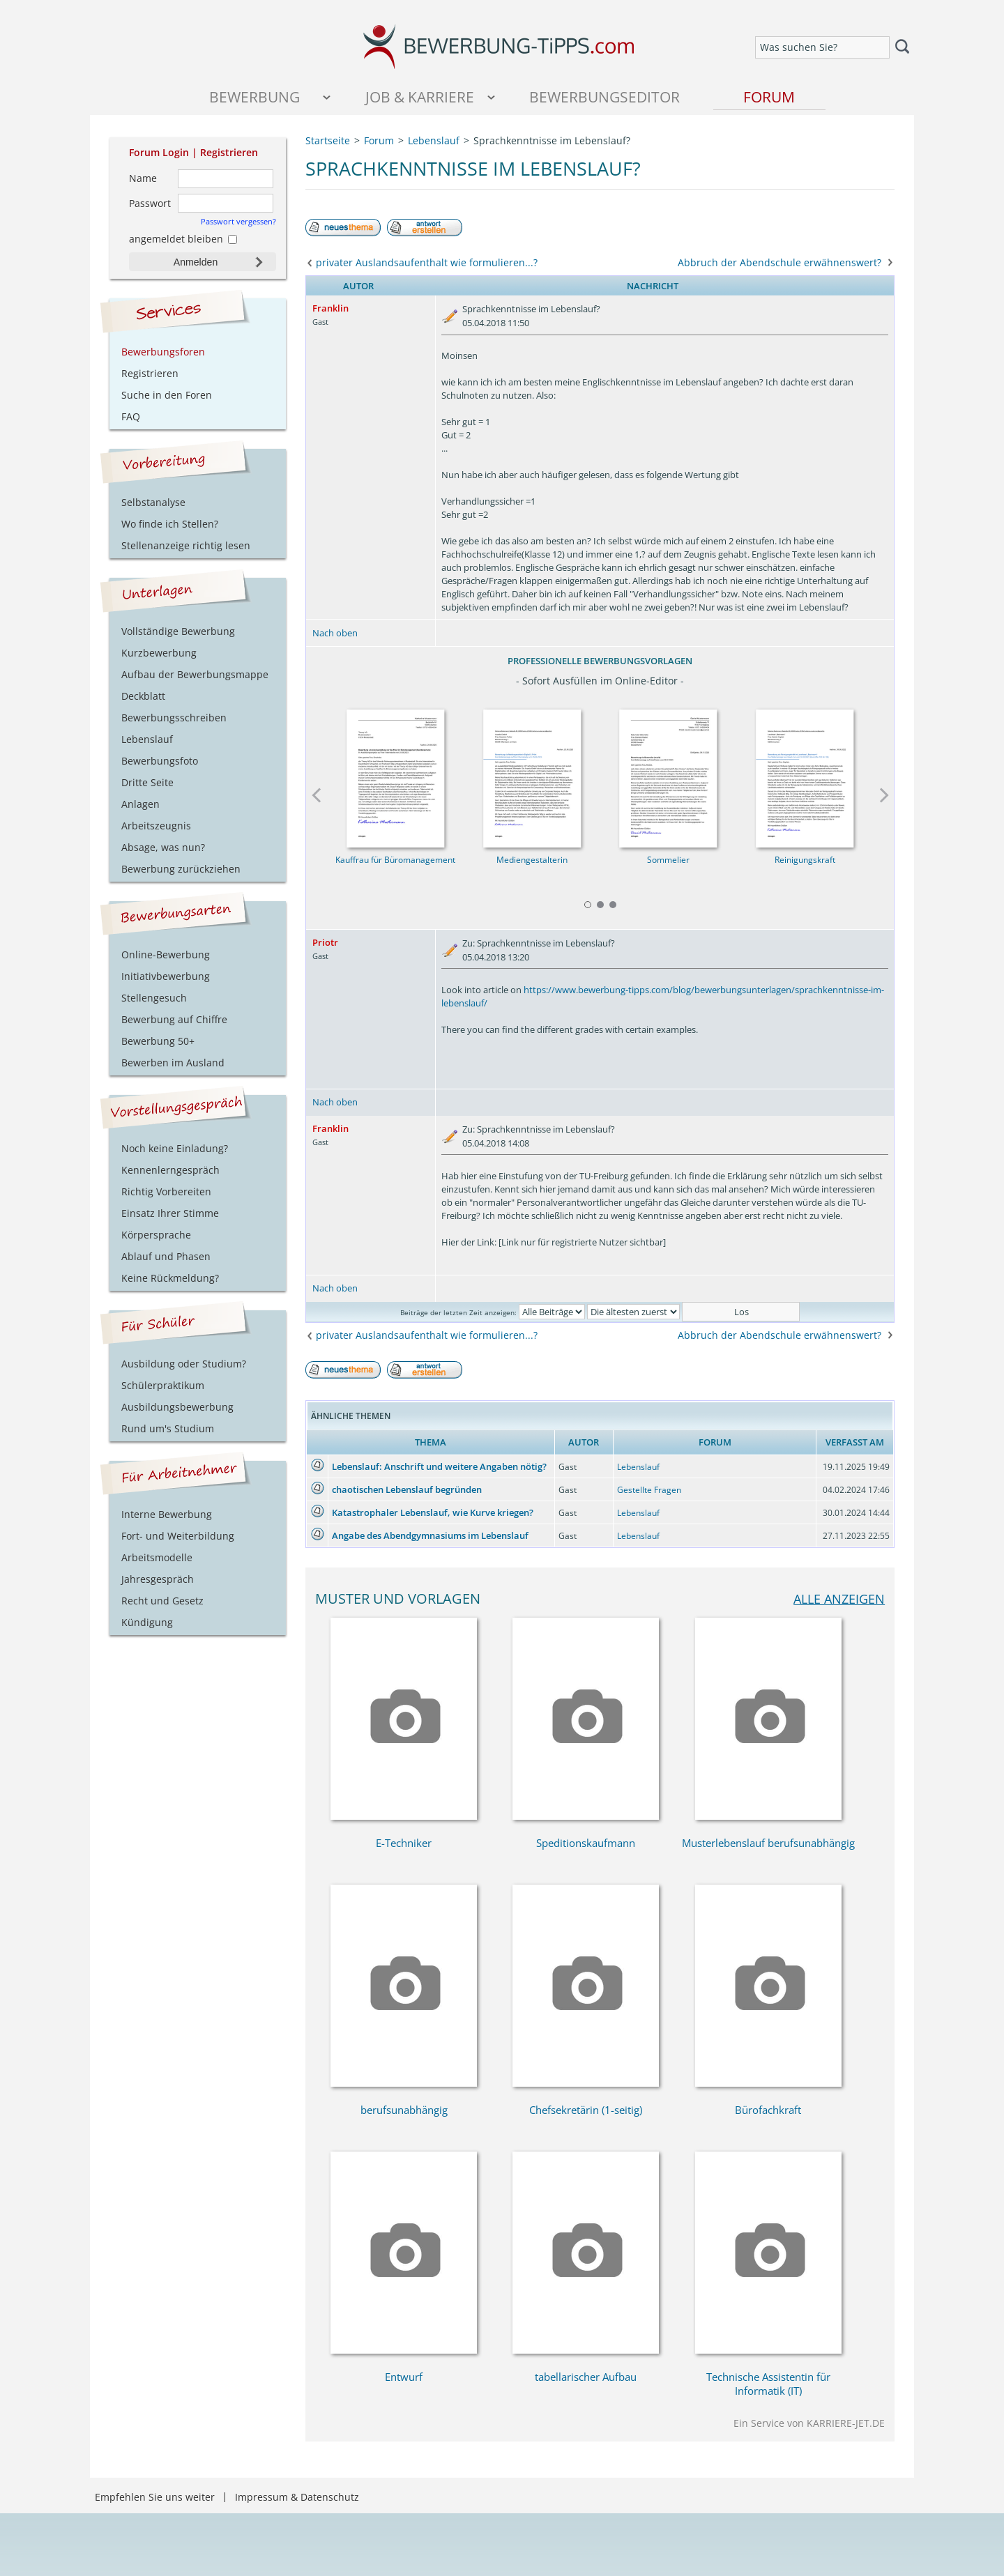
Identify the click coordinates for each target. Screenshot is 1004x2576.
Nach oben (335, 633)
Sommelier (668, 860)
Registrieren (229, 152)
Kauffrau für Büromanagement (395, 860)
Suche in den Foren (166, 394)
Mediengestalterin (532, 860)
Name (143, 178)
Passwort (150, 203)
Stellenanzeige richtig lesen (185, 545)
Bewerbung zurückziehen (181, 868)
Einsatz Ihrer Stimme (170, 1213)
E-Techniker (404, 1843)
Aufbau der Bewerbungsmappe (194, 674)
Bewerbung (254, 96)
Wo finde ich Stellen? (169, 523)
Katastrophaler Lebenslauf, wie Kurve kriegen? (432, 1512)
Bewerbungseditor (604, 96)
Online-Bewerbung (165, 954)
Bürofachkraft (768, 2110)
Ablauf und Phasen (166, 1256)
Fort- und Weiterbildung (177, 1535)
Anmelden (196, 262)
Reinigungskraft (805, 860)
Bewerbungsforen (163, 351)
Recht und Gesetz (162, 1600)
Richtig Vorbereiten (166, 1191)
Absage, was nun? (163, 847)
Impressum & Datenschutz (297, 2497)
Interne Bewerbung (166, 1514)
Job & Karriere (419, 96)
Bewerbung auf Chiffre (174, 1019)
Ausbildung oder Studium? (183, 1363)
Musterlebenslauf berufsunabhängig (768, 1843)
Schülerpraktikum (162, 1385)
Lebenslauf (638, 1467)
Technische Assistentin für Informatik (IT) (768, 2384)
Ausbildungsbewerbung (177, 1406)
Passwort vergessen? (238, 221)
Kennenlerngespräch (170, 1169)
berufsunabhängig (404, 2110)
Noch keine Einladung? (174, 1148)
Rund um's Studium (167, 1428)
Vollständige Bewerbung (178, 631)
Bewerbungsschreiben (174, 717)
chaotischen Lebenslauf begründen (407, 1489)
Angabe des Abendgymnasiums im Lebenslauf (430, 1535)
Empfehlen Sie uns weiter (155, 2497)
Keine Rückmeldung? (170, 1278)
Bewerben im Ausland (173, 1062)
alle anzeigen (839, 1598)
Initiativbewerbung (165, 976)
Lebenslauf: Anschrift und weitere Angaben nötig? (439, 1466)
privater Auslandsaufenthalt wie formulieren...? (427, 262)
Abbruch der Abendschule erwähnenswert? (779, 262)
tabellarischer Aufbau (586, 2377)
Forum (769, 96)
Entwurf (404, 2377)
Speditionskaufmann (585, 1843)
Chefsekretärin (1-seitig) (585, 2110)
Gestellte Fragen (649, 1490)
